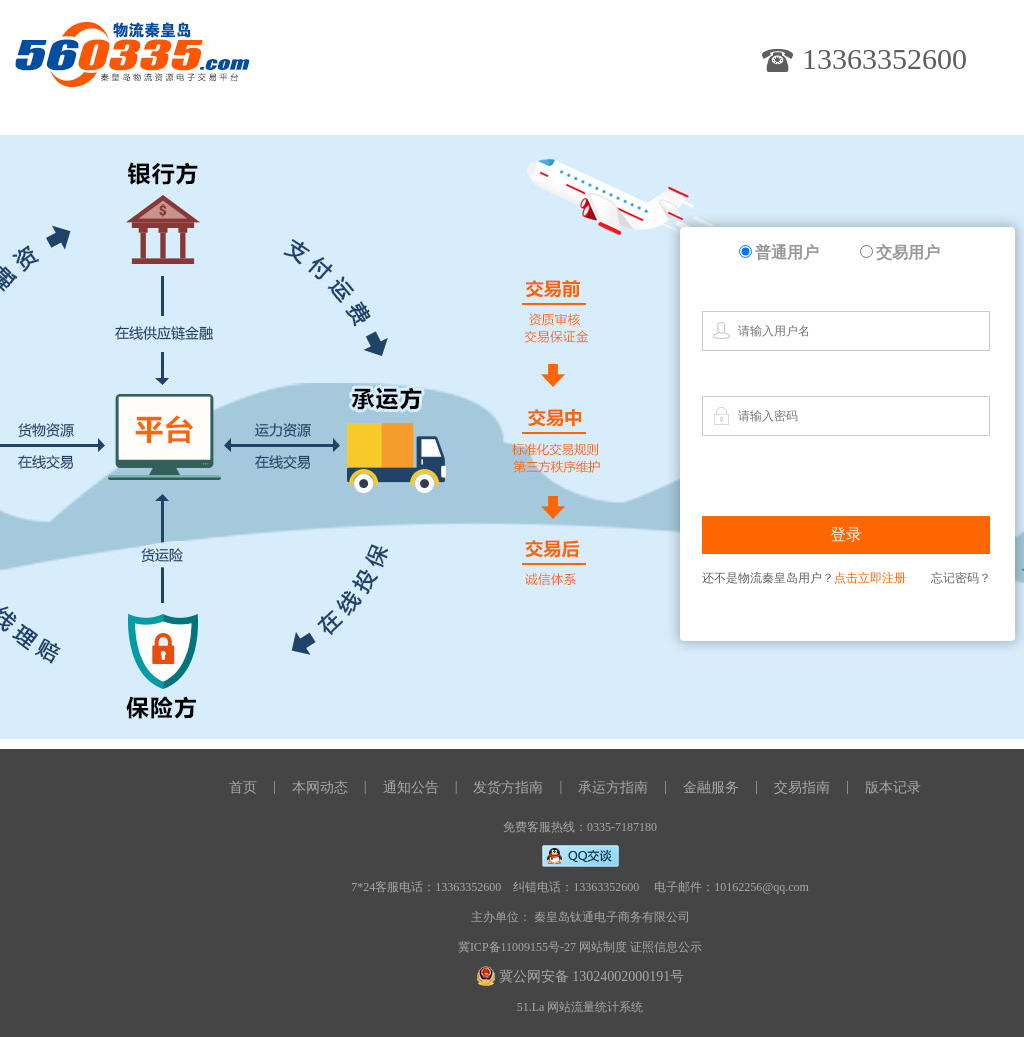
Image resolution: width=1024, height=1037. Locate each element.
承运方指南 (613, 787)
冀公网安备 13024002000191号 (592, 976)
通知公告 (411, 787)
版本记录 (893, 787)
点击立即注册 (870, 578)
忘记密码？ (961, 578)
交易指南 (802, 787)
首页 (243, 787)
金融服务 (711, 787)
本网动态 (320, 787)
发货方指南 (508, 787)
